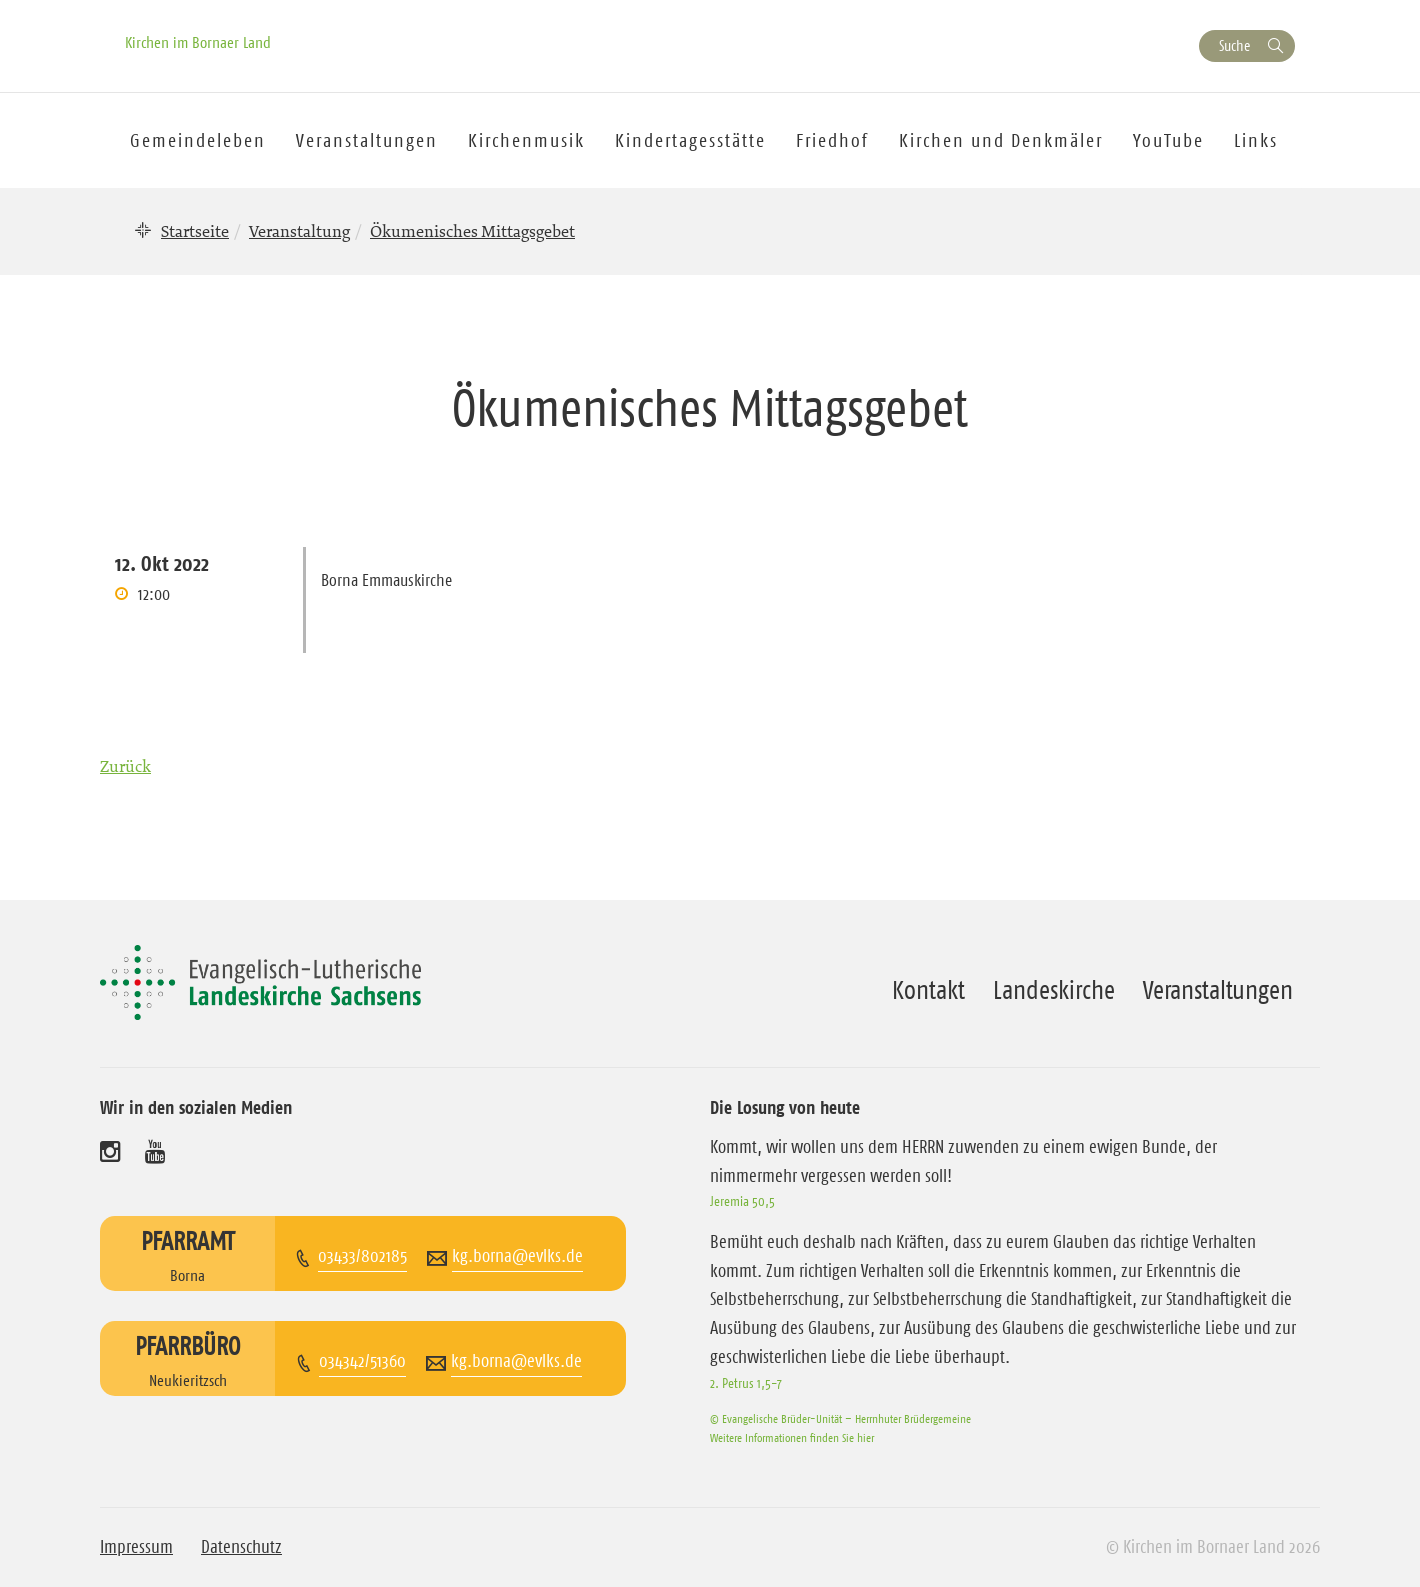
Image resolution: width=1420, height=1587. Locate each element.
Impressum (136, 1547)
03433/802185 (362, 1256)
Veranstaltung (299, 231)
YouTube (1168, 140)
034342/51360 (362, 1361)
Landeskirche (1054, 990)
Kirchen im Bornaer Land (198, 42)
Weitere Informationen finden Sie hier (792, 1437)
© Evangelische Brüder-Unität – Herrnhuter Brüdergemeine (840, 1418)
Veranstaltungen (1218, 990)
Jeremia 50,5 (742, 1201)
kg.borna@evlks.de (517, 1256)
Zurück (125, 766)
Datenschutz (241, 1547)
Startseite (195, 231)
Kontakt (928, 990)
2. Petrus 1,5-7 (746, 1383)
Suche (1234, 45)
